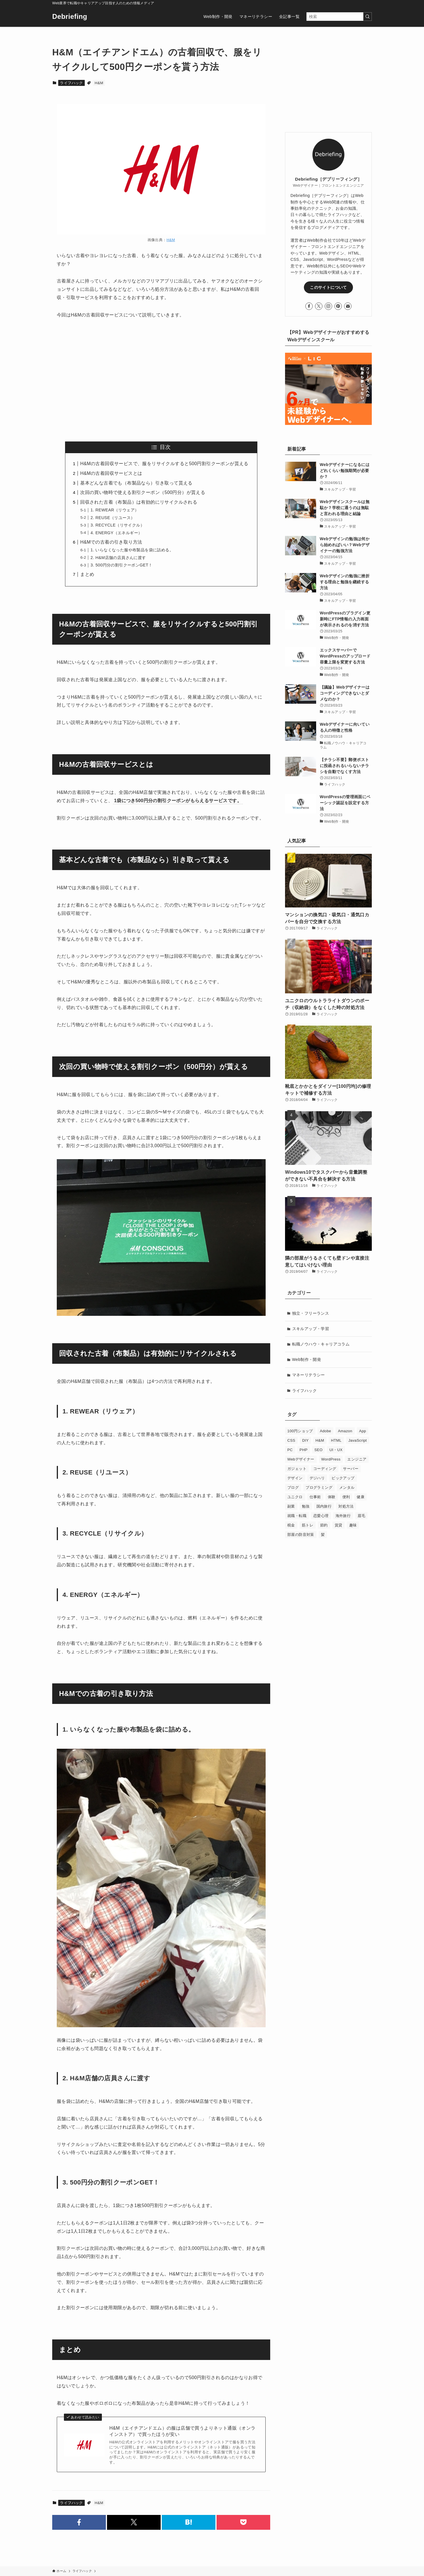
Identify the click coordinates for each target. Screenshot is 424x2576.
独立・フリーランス (310, 1313)
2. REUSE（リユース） (112, 517)
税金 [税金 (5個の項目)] (291, 1525)
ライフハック (71, 83)
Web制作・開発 (306, 1359)
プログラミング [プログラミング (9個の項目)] (319, 1487)
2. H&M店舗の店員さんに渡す (118, 557)
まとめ (87, 574)
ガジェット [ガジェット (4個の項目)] (296, 1468)
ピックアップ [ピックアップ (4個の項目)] (343, 1478)
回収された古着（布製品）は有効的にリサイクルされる (138, 502)
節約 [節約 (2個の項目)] (324, 1525)
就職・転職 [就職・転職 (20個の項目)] (296, 1516)
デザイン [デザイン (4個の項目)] (295, 1478)
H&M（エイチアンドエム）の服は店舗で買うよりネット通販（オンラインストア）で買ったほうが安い (182, 2431)
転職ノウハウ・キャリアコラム (321, 1344)
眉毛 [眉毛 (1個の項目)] (361, 1516)
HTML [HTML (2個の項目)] (336, 1440)
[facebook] (309, 306)
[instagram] (328, 306)
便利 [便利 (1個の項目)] (346, 1497)
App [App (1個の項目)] (362, 1431)
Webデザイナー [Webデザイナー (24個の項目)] (300, 1459)
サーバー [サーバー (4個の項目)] (350, 1468)
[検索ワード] (339, 16)
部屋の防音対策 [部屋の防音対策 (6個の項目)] (300, 1534)
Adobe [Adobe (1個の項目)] (325, 1431)
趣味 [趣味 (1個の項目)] (353, 1525)
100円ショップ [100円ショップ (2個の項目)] (300, 1431)
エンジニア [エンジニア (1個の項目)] (356, 1459)
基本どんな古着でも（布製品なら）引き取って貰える (136, 483)
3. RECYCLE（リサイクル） (117, 525)
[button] (79, 2522)
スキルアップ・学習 (310, 1328)
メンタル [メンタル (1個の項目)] (347, 1487)
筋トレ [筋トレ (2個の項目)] (307, 1525)
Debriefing (69, 16)
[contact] (348, 306)
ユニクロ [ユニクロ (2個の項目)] (295, 1497)
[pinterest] (338, 306)
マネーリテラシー (308, 1375)
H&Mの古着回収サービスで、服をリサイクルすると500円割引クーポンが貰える (164, 463)
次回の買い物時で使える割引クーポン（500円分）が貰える (142, 492)
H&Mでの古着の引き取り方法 (111, 542)
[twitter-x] (318, 306)
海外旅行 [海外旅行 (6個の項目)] (343, 1516)
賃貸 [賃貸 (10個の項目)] (338, 1525)
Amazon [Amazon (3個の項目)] (345, 1431)
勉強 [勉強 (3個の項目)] (306, 1506)
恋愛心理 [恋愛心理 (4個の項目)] (321, 1516)
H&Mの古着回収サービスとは (111, 473)
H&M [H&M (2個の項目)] (320, 1440)
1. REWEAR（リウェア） (114, 510)
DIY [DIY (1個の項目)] (305, 1440)
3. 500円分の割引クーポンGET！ (121, 565)
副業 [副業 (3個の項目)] (291, 1506)
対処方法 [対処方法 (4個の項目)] (346, 1506)
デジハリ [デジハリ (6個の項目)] (317, 1478)
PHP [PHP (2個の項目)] (304, 1450)
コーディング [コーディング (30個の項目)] (324, 1468)
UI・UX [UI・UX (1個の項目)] (335, 1450)
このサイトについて (328, 287)
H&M (99, 83)
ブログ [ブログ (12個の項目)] (293, 1487)
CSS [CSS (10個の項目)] (291, 1440)
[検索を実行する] (367, 16)
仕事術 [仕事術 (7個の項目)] (315, 1497)
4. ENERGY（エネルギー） (116, 532)
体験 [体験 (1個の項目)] (332, 1497)
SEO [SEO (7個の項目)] (318, 1450)
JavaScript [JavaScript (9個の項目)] (357, 1440)
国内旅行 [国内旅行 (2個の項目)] (324, 1506)
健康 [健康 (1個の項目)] (360, 1497)
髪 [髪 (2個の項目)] (323, 1534)
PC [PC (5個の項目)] (290, 1450)
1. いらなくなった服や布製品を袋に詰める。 (131, 550)
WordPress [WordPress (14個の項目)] (331, 1459)
